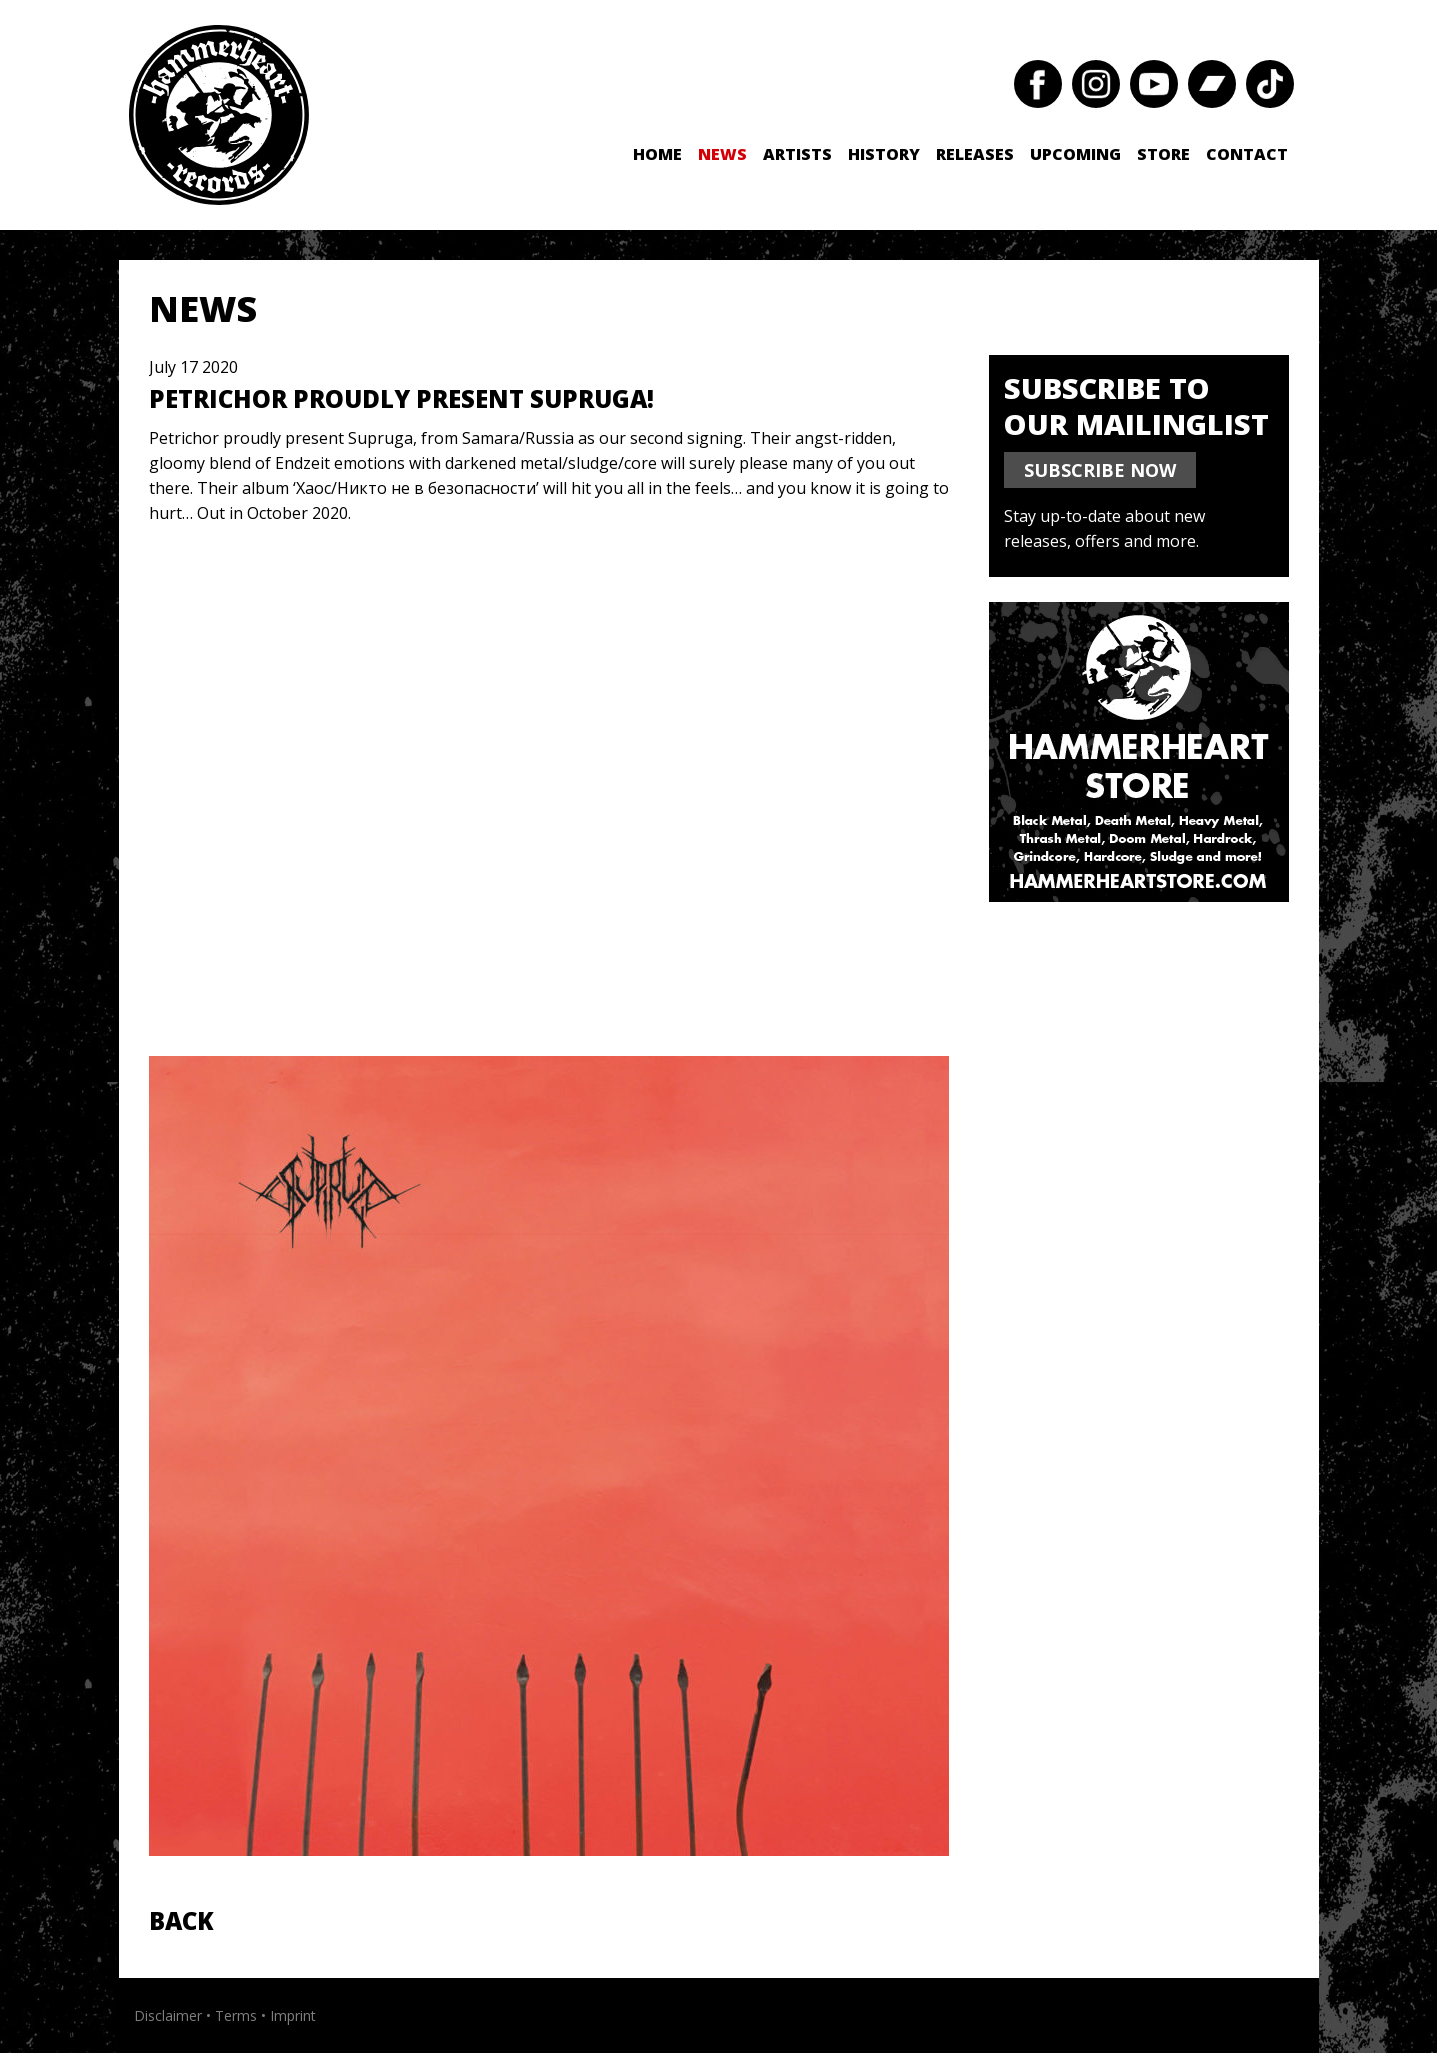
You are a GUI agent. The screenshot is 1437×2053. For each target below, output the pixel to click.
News (722, 154)
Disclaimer (168, 2015)
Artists (797, 154)
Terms (236, 2015)
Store (1163, 154)
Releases (975, 154)
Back (181, 1920)
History (884, 154)
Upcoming (1075, 154)
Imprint (293, 2015)
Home (657, 154)
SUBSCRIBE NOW (1100, 470)
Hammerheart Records (219, 115)
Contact (1247, 154)
